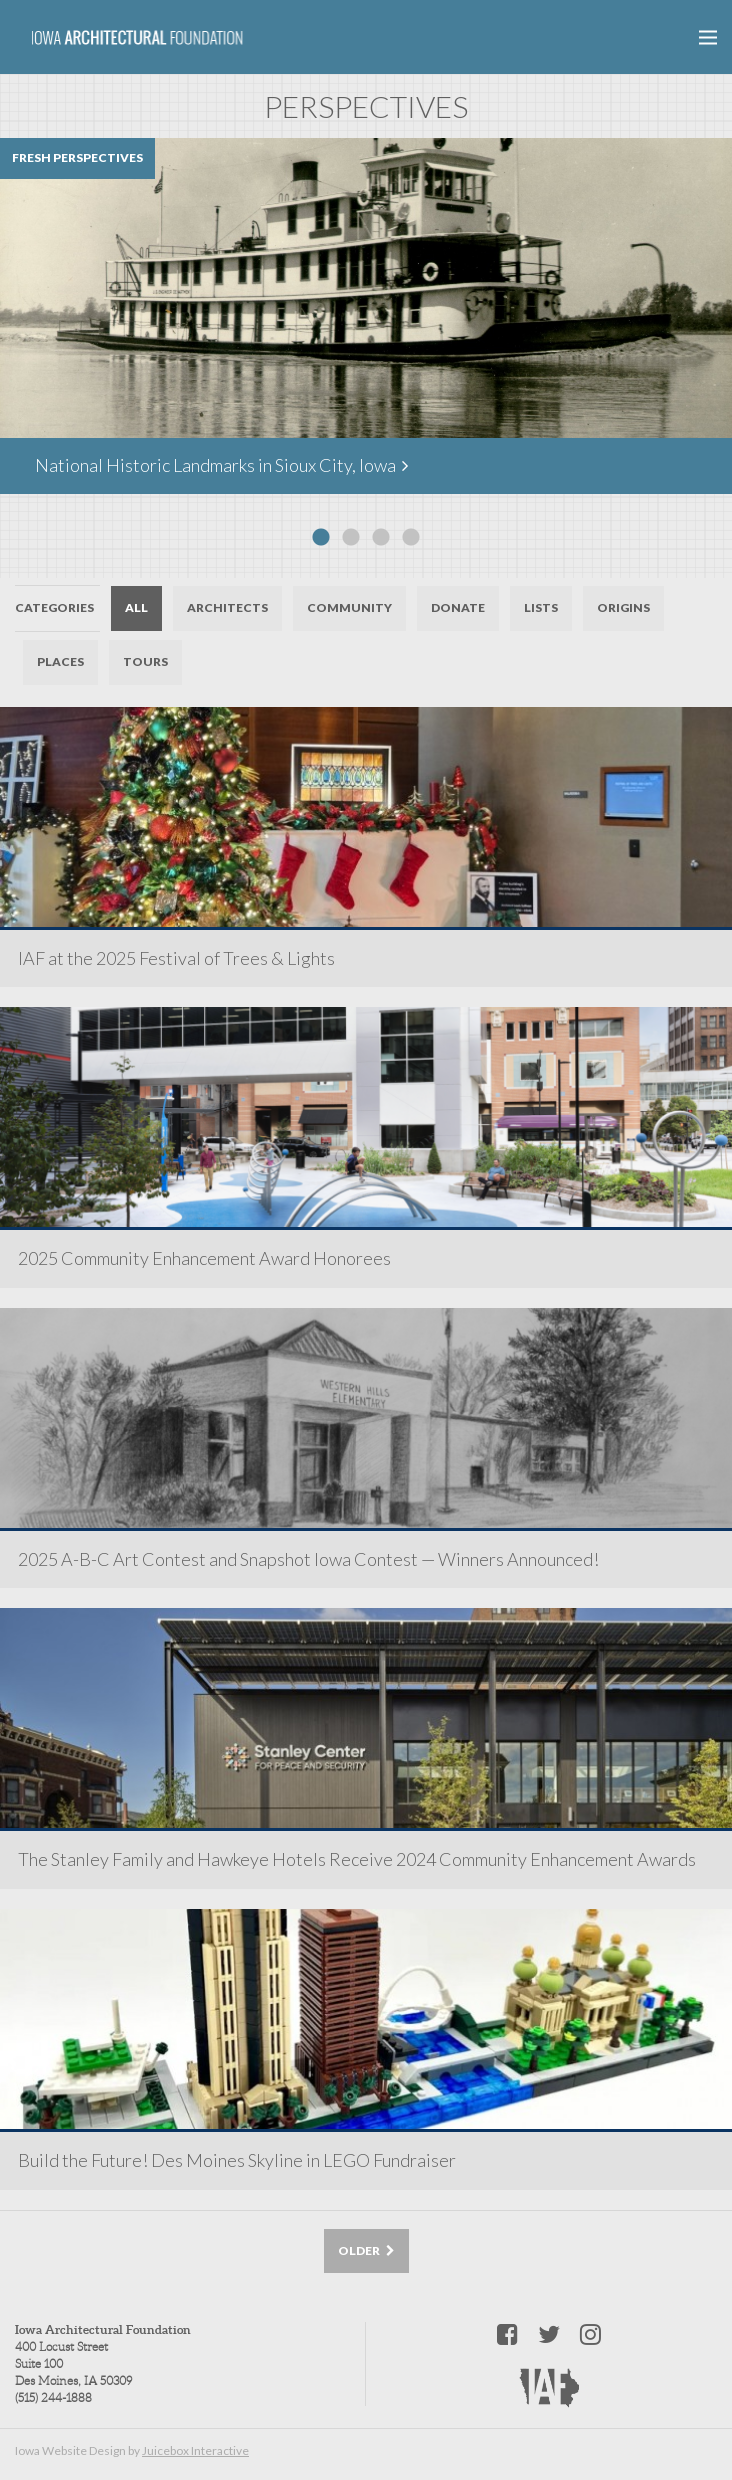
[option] (366, 316)
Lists (541, 607)
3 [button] (381, 538)
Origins (623, 607)
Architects (227, 607)
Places (60, 661)
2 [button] (351, 538)
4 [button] (411, 538)
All (136, 607)
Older (366, 2250)
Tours (145, 661)
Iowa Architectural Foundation (137, 38)
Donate (458, 607)
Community (349, 607)
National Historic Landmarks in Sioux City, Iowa (221, 465)
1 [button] (321, 538)
